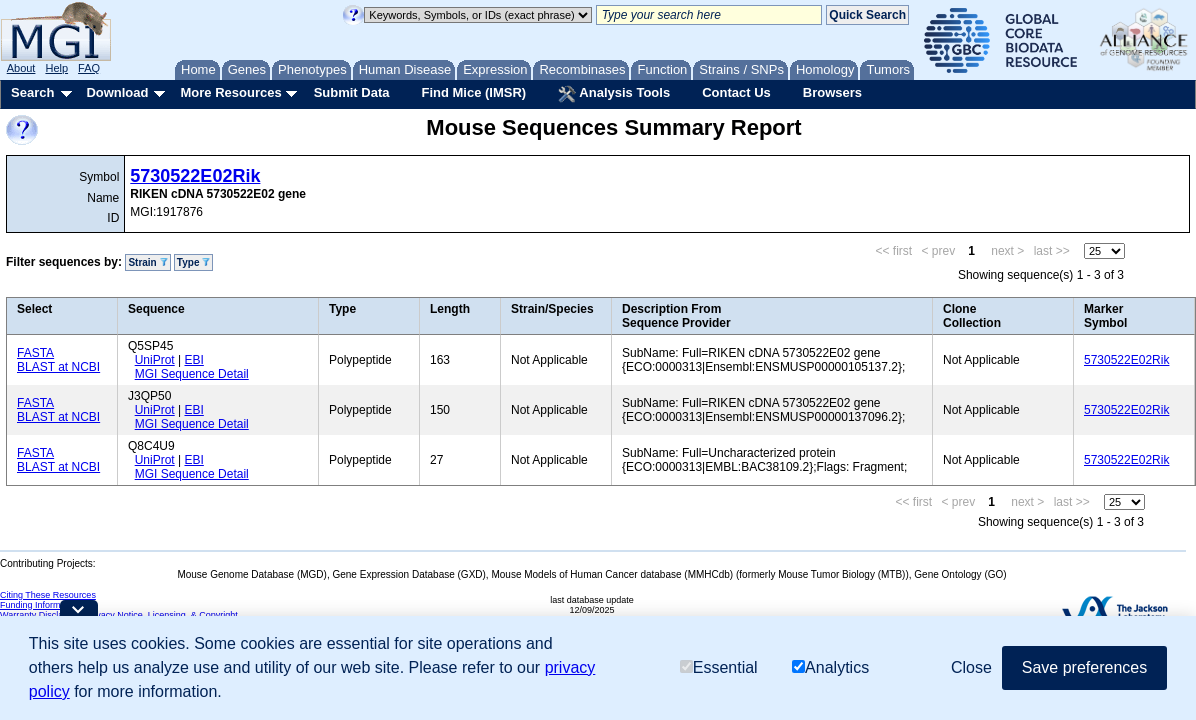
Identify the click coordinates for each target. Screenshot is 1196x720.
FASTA (35, 353)
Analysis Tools (614, 94)
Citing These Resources (48, 595)
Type (193, 262)
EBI (193, 360)
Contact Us (736, 92)
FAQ (89, 68)
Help (56, 68)
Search (32, 92)
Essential (719, 667)
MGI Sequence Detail (192, 374)
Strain (147, 262)
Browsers (832, 92)
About (21, 68)
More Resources (230, 92)
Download (117, 92)
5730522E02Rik (195, 176)
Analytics (830, 667)
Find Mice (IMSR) (473, 92)
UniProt (155, 360)
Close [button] (971, 667)
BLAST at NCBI (58, 367)
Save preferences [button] (1084, 667)
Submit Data (352, 92)
